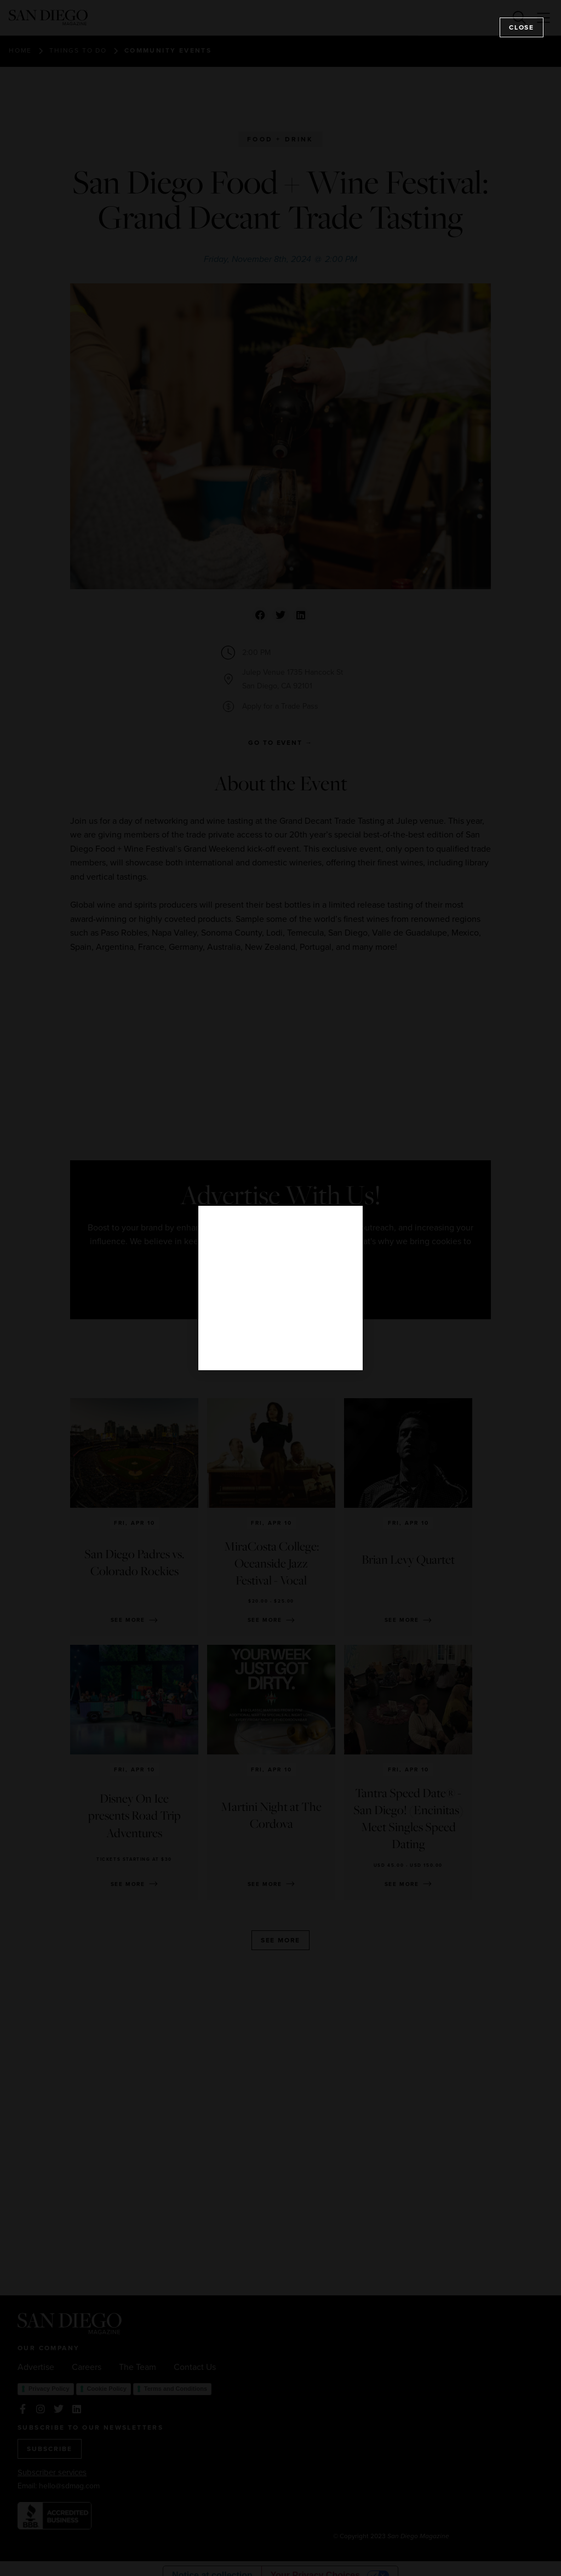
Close (521, 27)
